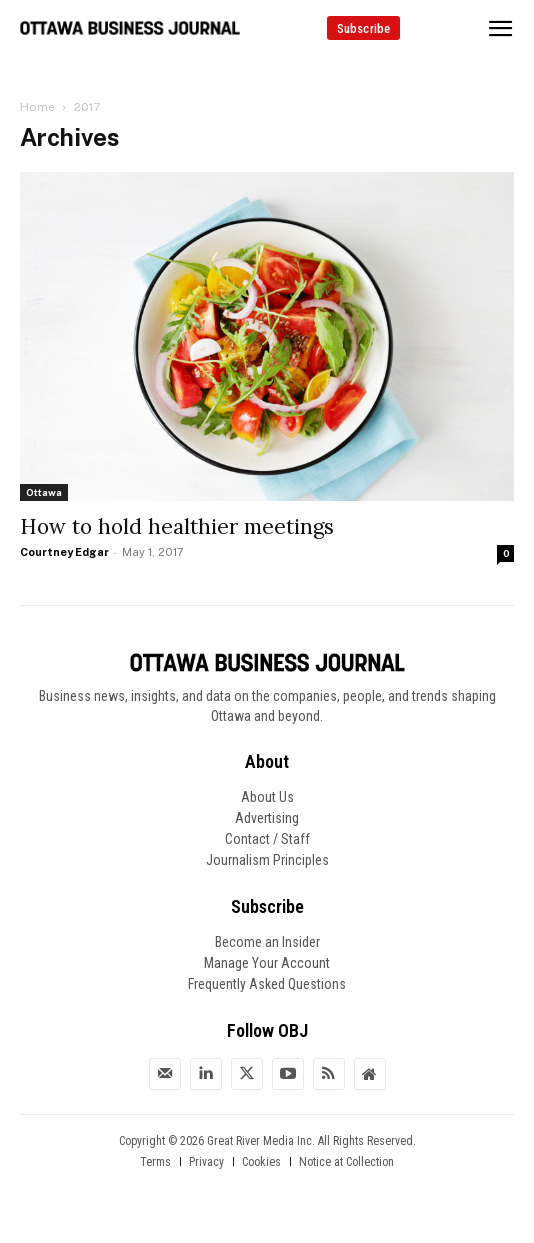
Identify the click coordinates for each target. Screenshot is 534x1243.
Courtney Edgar (64, 552)
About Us (267, 797)
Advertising (267, 818)
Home (37, 107)
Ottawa (44, 492)
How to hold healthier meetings (177, 526)
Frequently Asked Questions (267, 984)
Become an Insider (267, 942)
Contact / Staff (267, 839)
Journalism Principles (267, 860)
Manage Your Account (267, 963)
